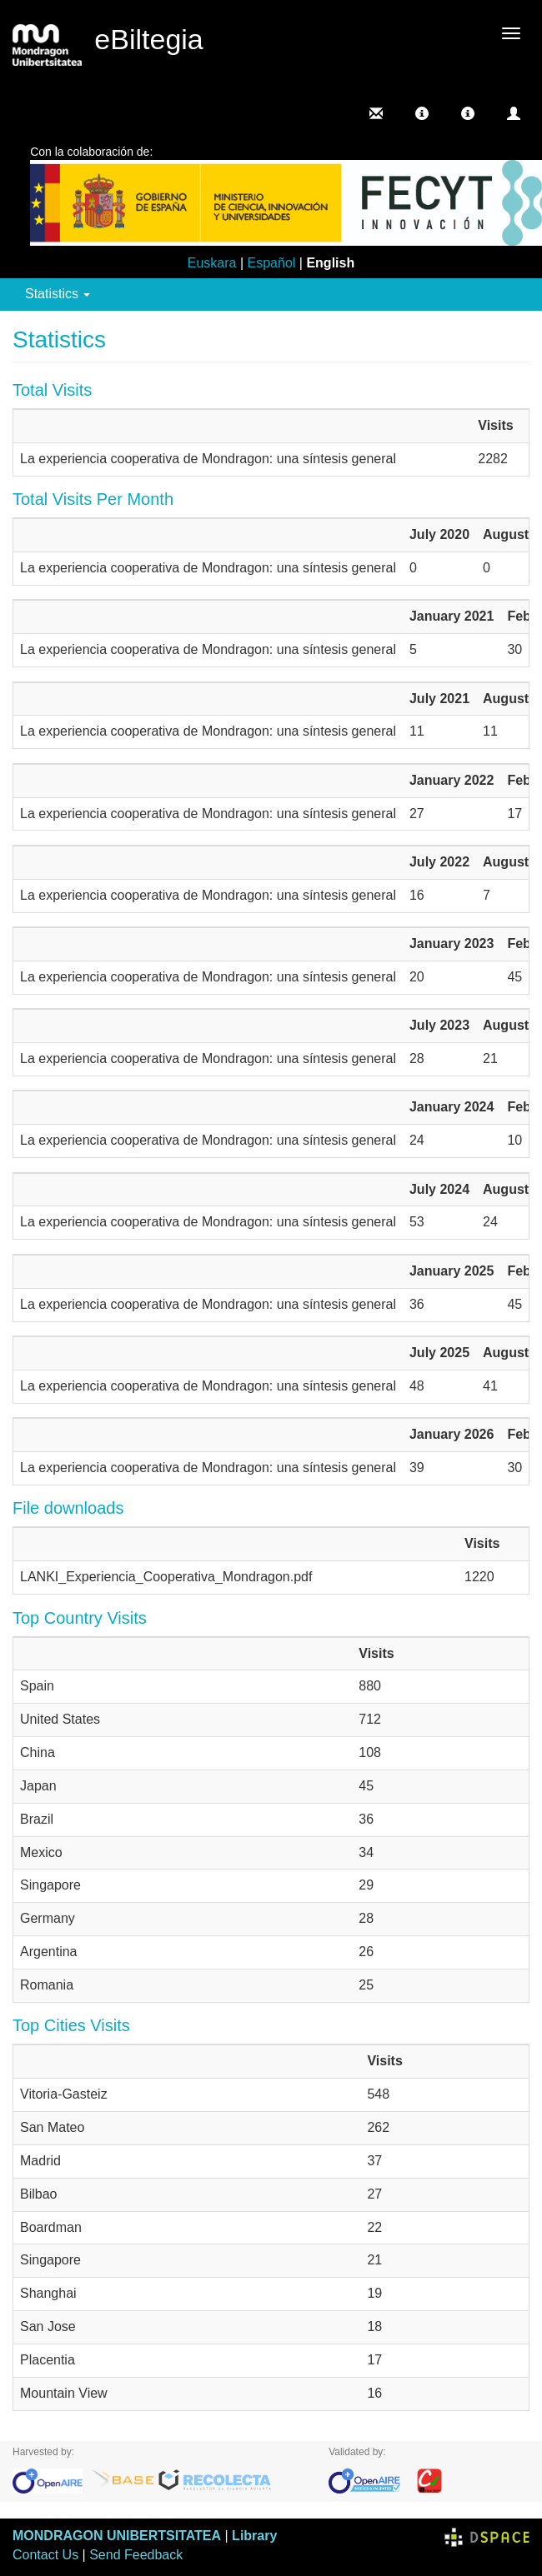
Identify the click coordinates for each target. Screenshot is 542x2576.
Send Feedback (136, 2555)
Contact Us (45, 2555)
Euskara (212, 263)
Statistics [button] (57, 294)
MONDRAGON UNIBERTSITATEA (117, 2536)
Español (272, 263)
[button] (422, 113)
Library (254, 2536)
